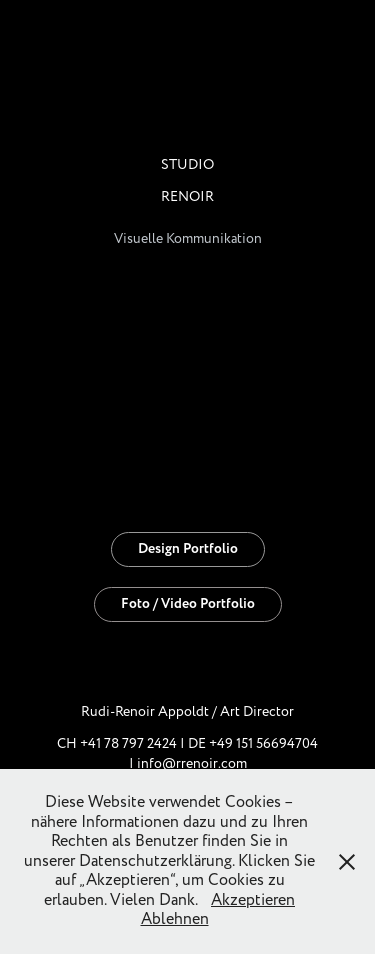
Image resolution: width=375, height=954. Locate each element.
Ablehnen (175, 919)
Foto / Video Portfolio (188, 604)
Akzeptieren (253, 900)
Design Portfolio (188, 549)
